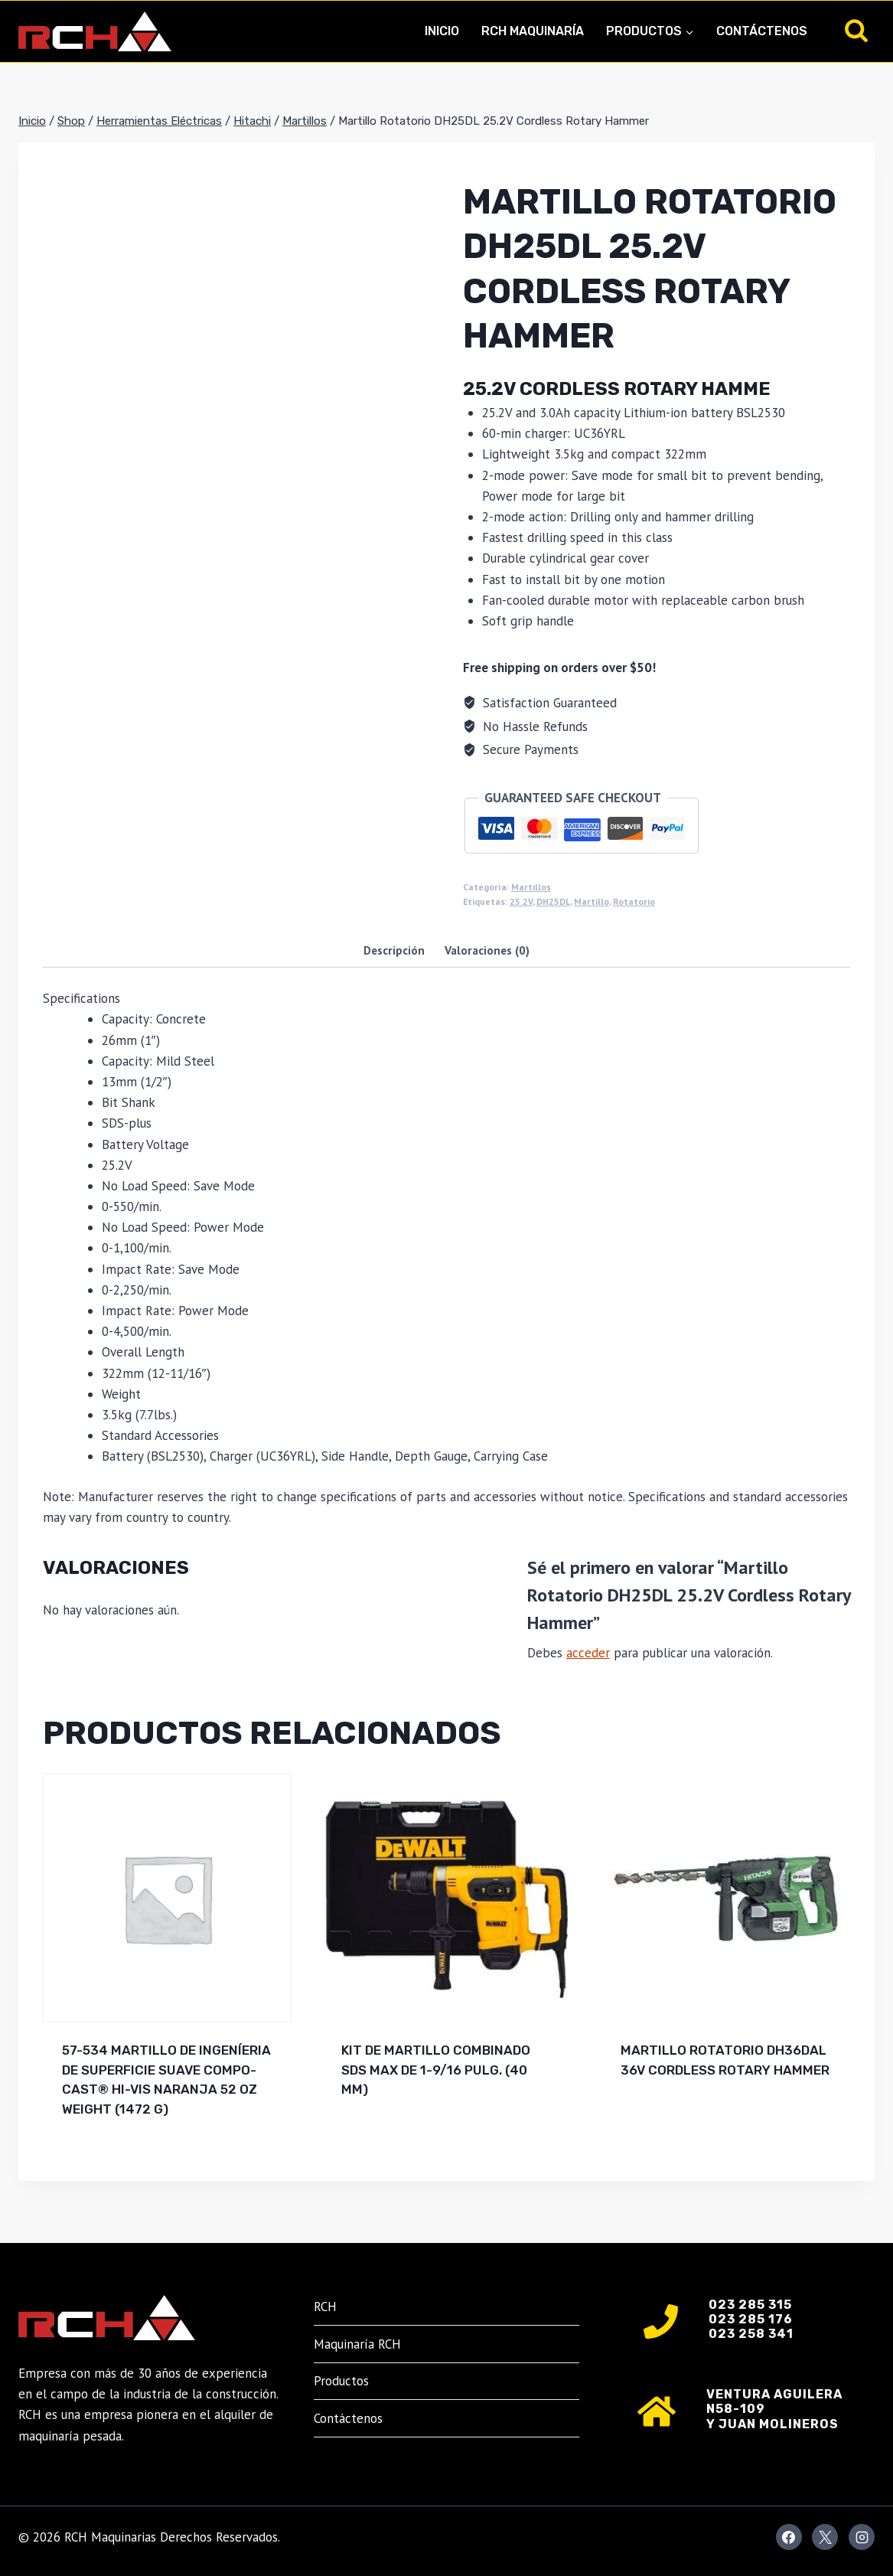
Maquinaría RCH (357, 2344)
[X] (825, 2537)
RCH (325, 2306)
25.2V (521, 901)
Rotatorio (634, 901)
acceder (588, 1652)
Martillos (531, 887)
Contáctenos (761, 31)
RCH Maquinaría (532, 31)
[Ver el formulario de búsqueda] (856, 31)
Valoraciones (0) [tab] (487, 950)
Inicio (442, 31)
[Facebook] (789, 2537)
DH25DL (553, 901)
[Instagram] (862, 2537)
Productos (341, 2380)
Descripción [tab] (394, 950)
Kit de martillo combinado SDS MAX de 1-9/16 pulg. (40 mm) (435, 2069)
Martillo (591, 901)
